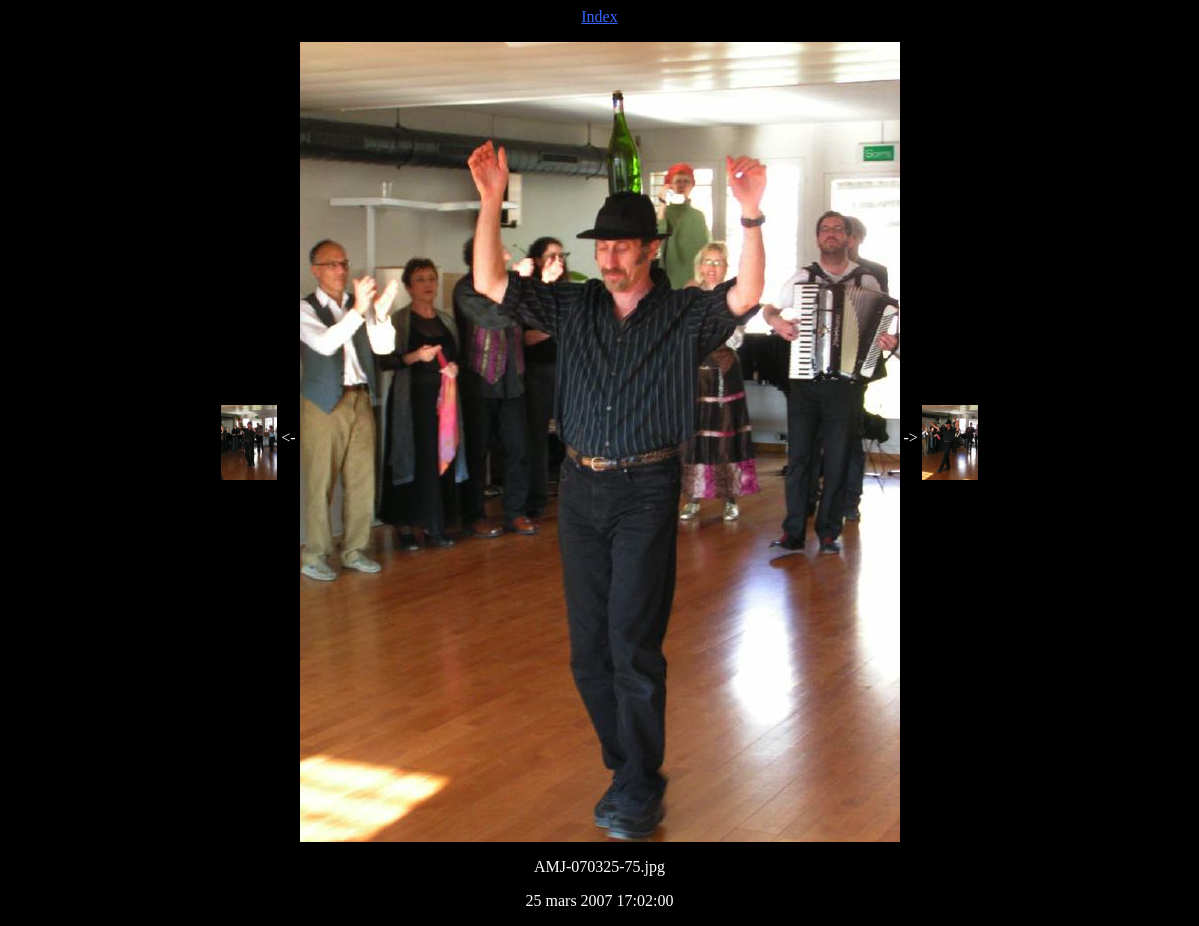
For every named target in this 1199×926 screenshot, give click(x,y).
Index (599, 16)
